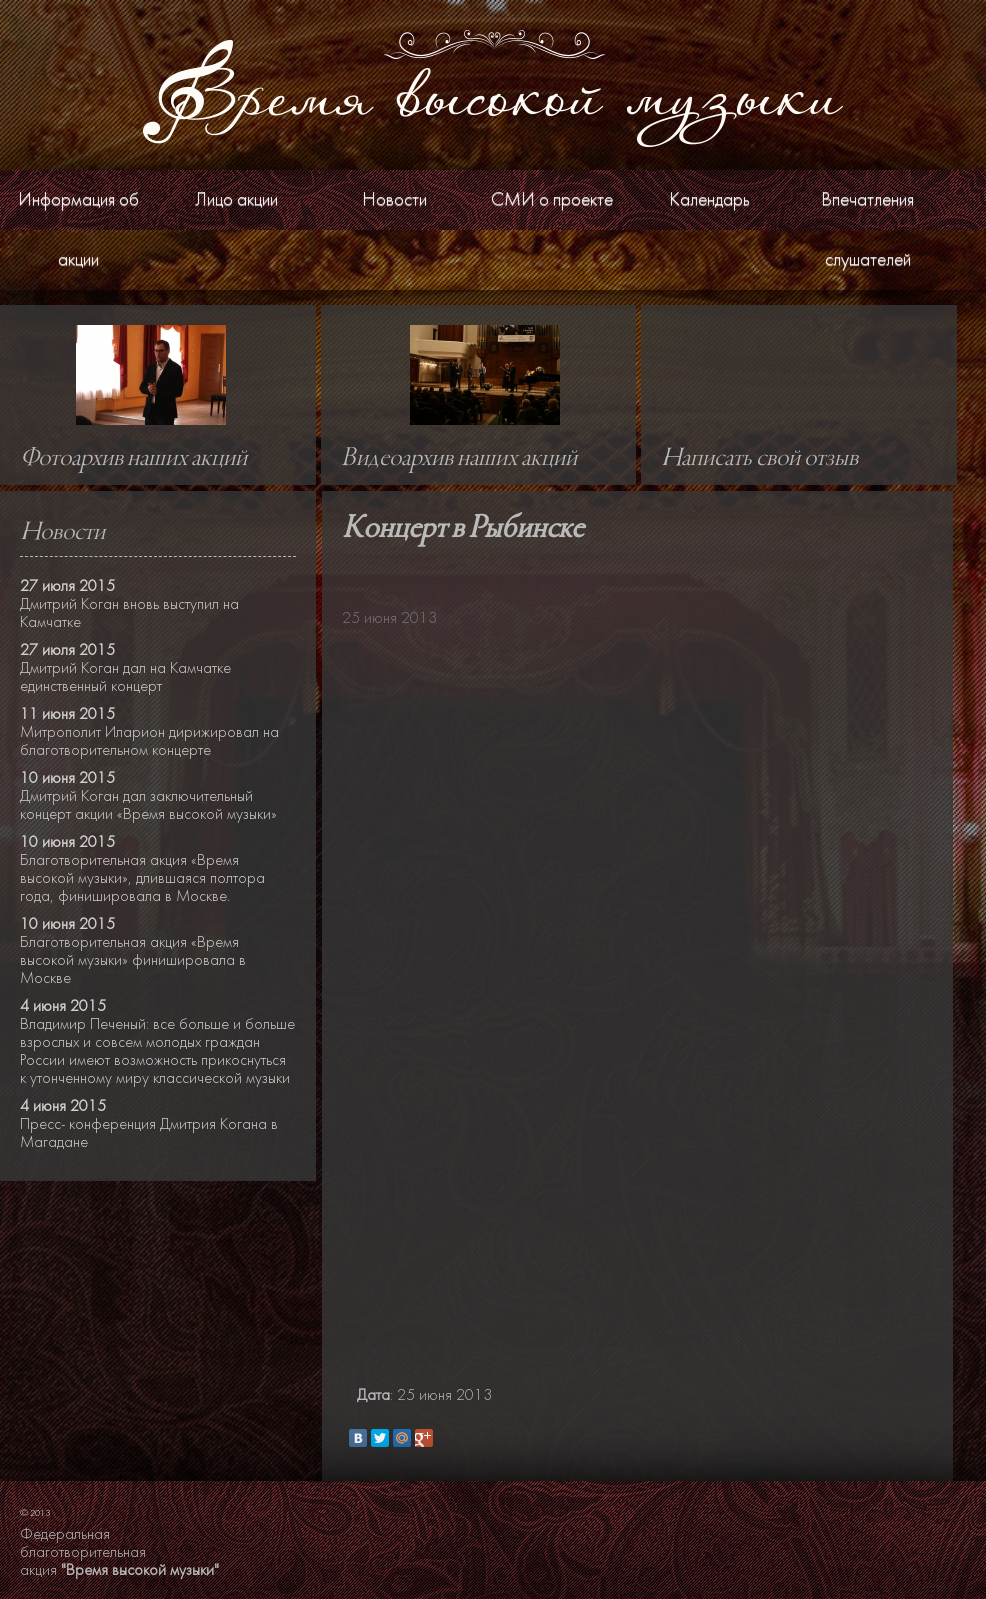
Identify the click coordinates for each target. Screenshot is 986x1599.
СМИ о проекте (552, 199)
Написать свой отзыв (759, 459)
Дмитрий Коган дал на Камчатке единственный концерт (125, 677)
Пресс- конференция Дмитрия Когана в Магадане (149, 1133)
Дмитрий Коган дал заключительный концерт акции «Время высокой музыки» (148, 805)
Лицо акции (236, 199)
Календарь (709, 199)
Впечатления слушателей (867, 229)
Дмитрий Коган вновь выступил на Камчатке (129, 613)
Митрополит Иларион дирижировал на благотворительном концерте (149, 741)
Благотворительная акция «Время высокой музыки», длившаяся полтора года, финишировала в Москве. (142, 878)
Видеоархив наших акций (459, 459)
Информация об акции (78, 229)
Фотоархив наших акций (133, 459)
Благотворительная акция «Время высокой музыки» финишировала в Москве (133, 960)
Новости (394, 199)
